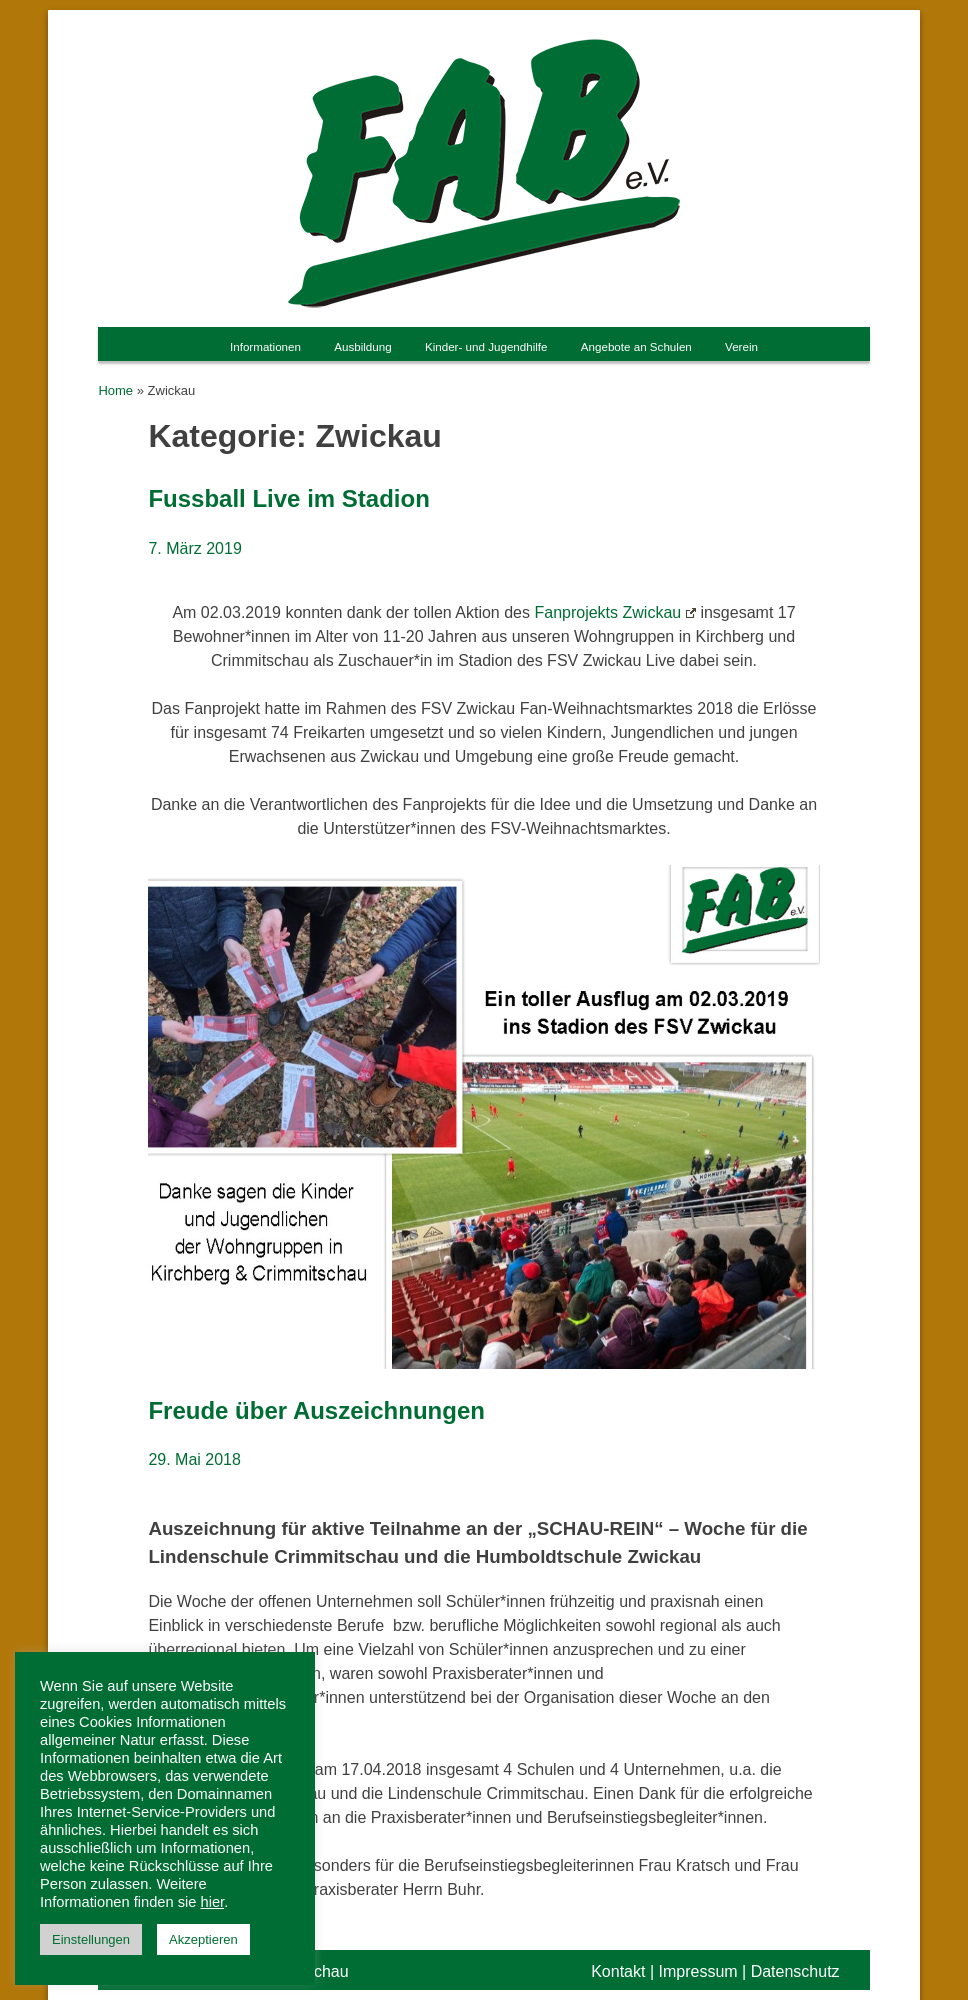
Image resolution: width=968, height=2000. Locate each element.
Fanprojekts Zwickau (615, 612)
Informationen (265, 346)
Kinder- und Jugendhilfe (486, 346)
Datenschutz (795, 1971)
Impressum (697, 1971)
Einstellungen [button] (91, 1939)
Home (115, 390)
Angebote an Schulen (636, 346)
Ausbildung (362, 346)
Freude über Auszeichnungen (316, 1410)
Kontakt (618, 1971)
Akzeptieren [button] (203, 1939)
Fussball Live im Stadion (288, 498)
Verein (741, 346)
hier (213, 1902)
